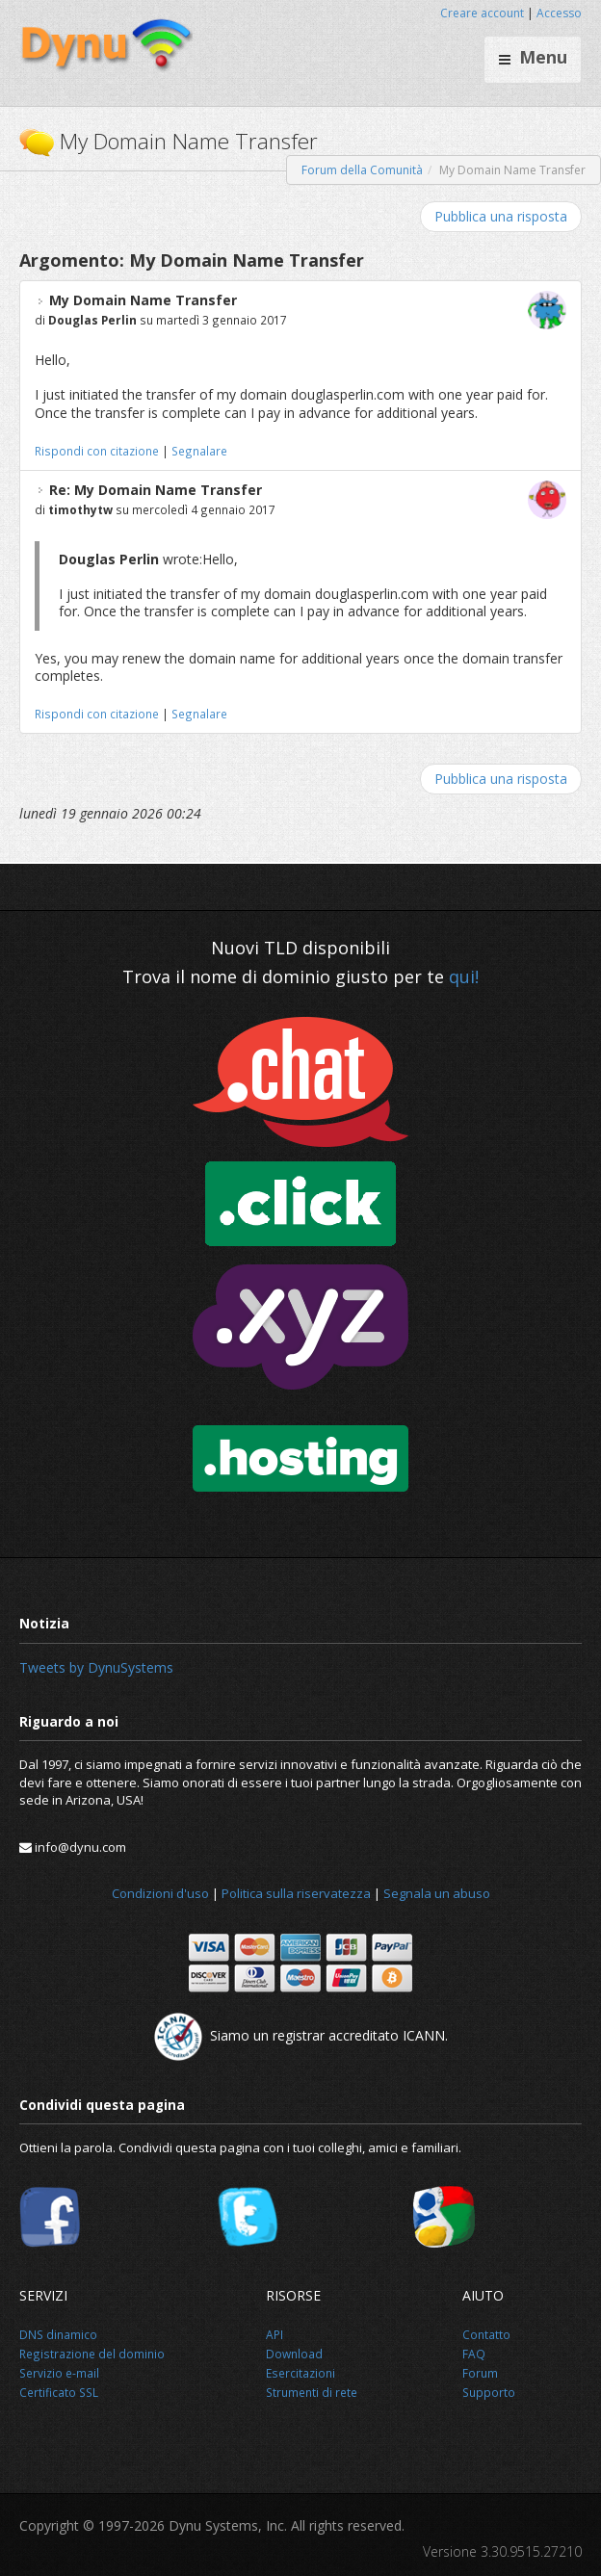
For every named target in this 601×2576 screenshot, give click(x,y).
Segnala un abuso (436, 1893)
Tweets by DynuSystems (96, 1667)
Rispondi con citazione (97, 450)
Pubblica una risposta (500, 216)
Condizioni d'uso (160, 1893)
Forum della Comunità (362, 170)
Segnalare (199, 450)
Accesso (559, 13)
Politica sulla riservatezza (296, 1893)
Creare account (482, 13)
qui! (464, 976)
